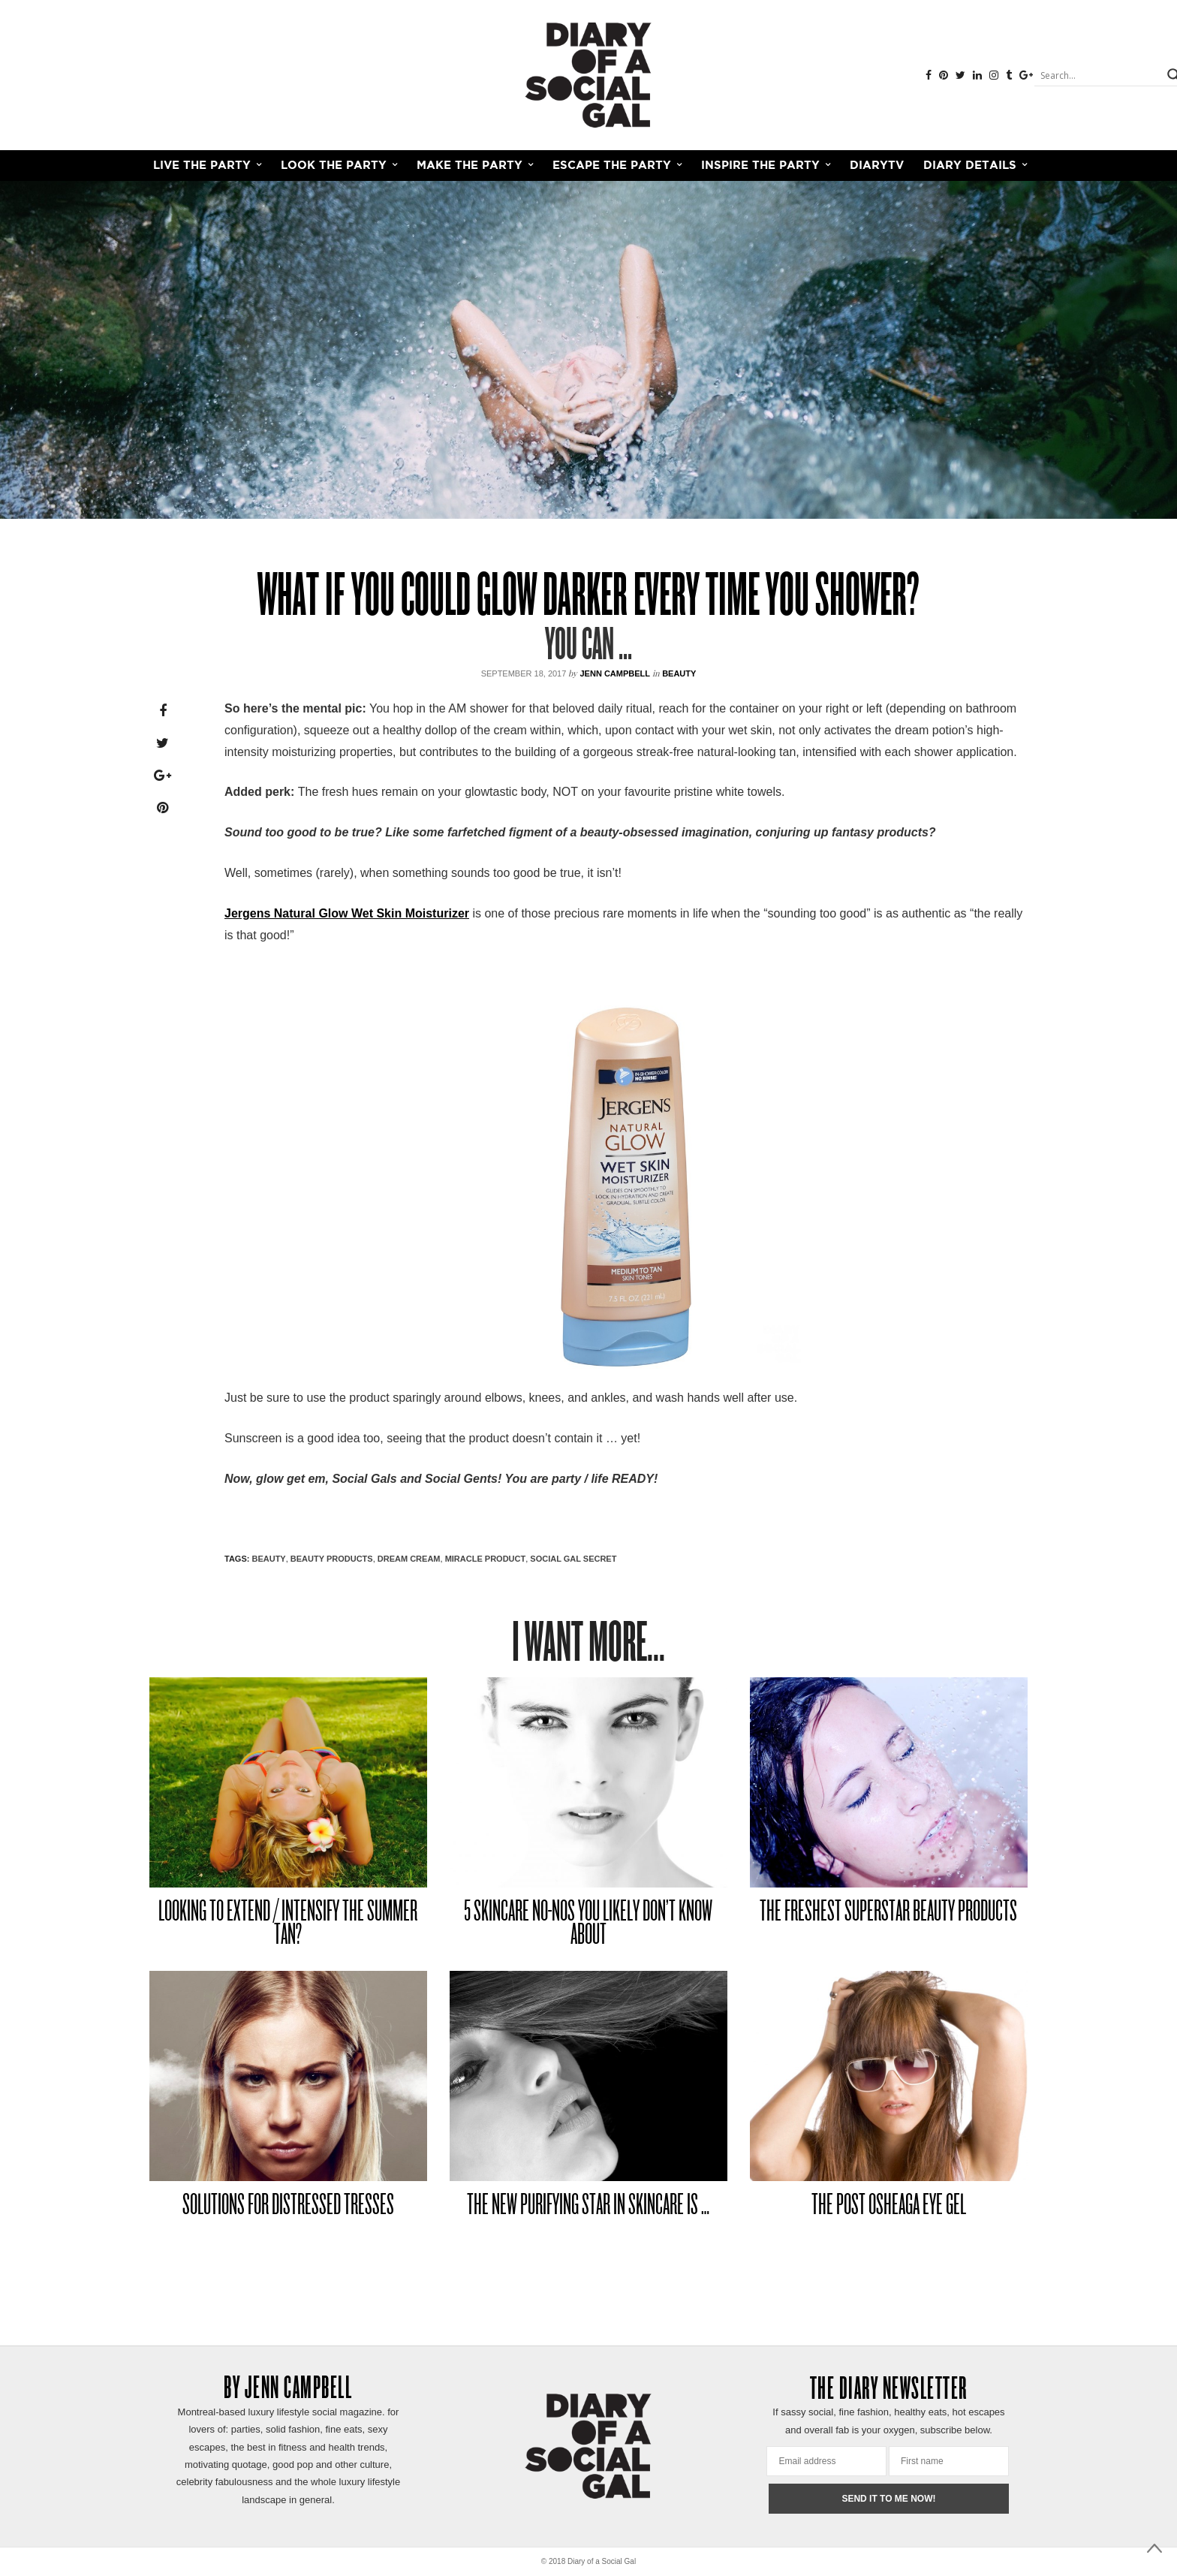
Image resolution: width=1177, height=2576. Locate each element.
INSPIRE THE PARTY (760, 165)
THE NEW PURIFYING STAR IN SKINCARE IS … (588, 2206)
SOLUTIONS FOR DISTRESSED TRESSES (288, 2206)
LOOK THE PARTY (334, 165)
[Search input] (1099, 75)
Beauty (679, 673)
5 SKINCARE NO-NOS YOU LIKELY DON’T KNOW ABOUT (588, 1925)
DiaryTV (877, 165)
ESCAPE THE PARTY (611, 165)
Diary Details (969, 165)
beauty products (331, 1558)
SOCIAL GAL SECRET (573, 1558)
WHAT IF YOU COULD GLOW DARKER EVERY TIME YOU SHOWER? (588, 599)
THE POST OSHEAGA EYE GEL (888, 2206)
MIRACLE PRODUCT (485, 1558)
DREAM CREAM (409, 1558)
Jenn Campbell (614, 673)
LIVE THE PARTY (202, 165)
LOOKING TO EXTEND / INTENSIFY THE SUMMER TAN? (287, 1925)
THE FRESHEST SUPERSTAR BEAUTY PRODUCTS (888, 1913)
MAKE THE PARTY (469, 165)
